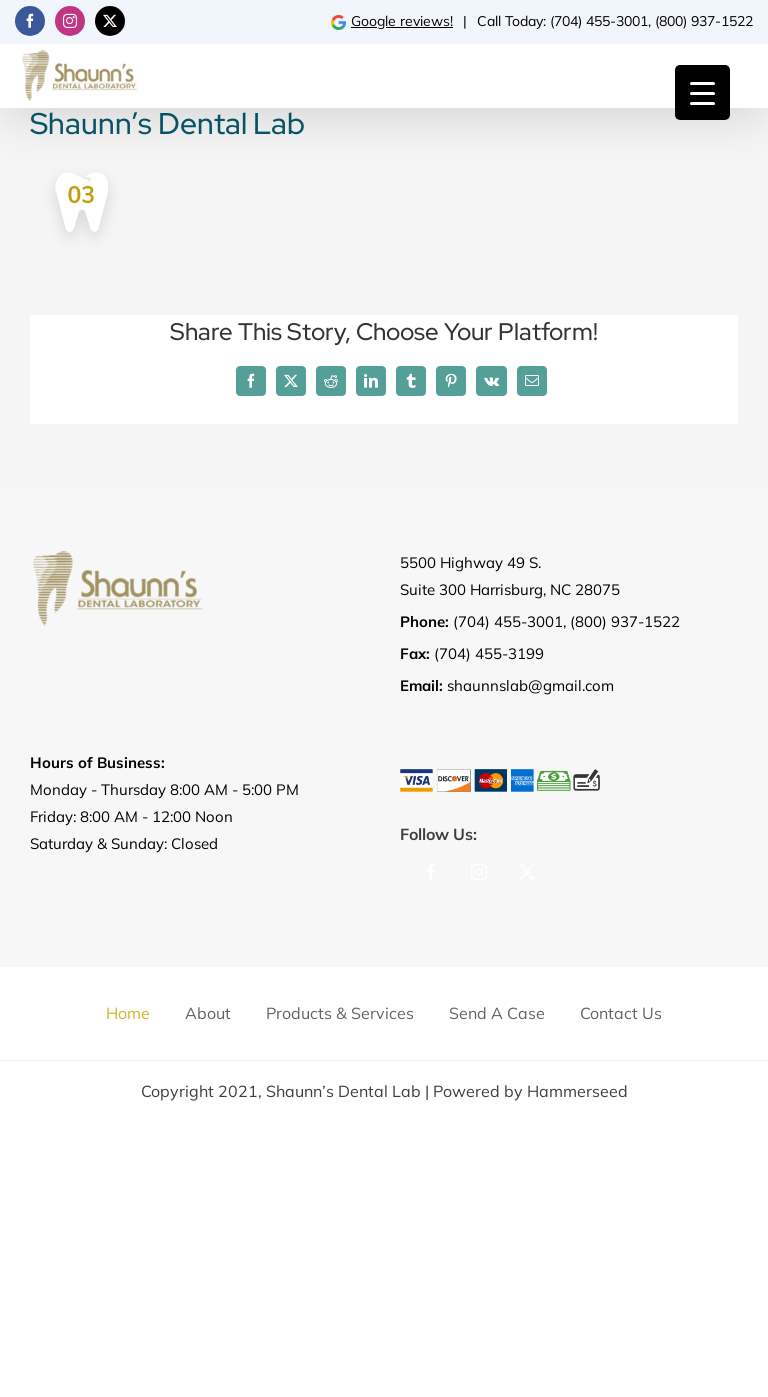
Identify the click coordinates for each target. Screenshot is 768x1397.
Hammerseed (577, 1091)
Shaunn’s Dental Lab (343, 1091)
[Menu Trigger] (702, 92)
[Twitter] (527, 872)
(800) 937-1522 (704, 21)
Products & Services (340, 1013)
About (208, 1013)
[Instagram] (479, 872)
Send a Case (497, 1013)
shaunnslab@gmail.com (530, 685)
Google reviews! (392, 21)
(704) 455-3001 (599, 21)
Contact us (621, 1013)
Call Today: (513, 21)
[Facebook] (431, 872)
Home (128, 1013)
